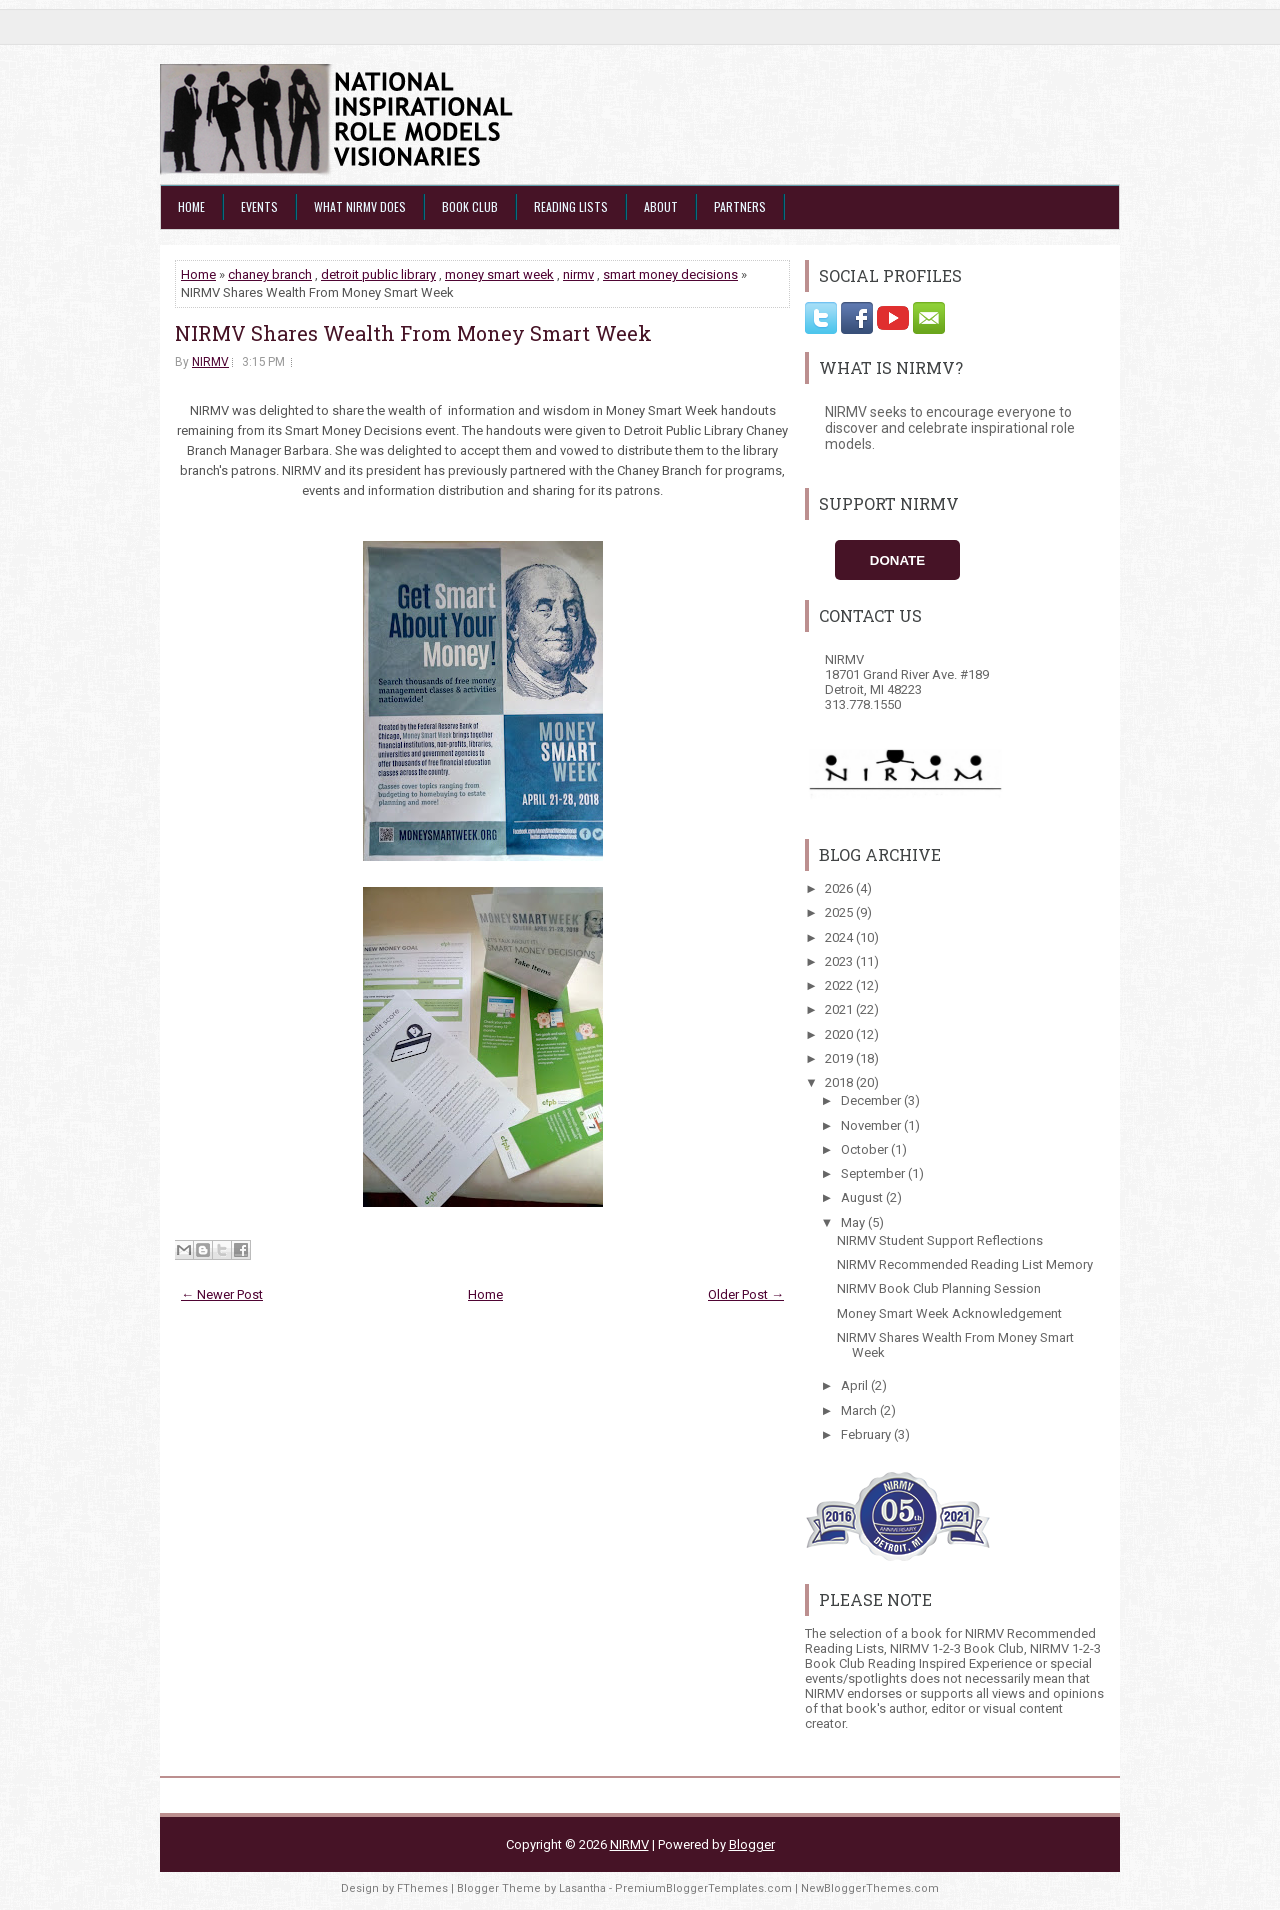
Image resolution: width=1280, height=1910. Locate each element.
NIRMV (210, 362)
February (867, 1434)
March (860, 1410)
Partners (740, 206)
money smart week (499, 274)
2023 (840, 961)
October (866, 1149)
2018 (840, 1082)
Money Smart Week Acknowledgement (949, 1313)
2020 (840, 1034)
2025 (840, 912)
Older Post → (746, 1294)
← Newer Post (222, 1294)
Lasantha (582, 1888)
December (872, 1100)
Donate (897, 560)
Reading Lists (571, 206)
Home (191, 206)
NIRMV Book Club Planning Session (939, 1288)
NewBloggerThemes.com (870, 1888)
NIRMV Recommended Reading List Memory (965, 1264)
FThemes (422, 1888)
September (874, 1173)
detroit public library (378, 274)
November (872, 1125)
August (863, 1197)
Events (259, 206)
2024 (840, 937)
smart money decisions (670, 274)
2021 (840, 1009)
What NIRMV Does (360, 206)
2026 (840, 888)
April (856, 1385)
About (661, 206)
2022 (840, 985)
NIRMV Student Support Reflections (940, 1240)
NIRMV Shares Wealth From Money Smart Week (413, 333)
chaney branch (270, 274)
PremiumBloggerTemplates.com (703, 1888)
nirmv (578, 274)
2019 (840, 1058)
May (854, 1222)
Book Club (470, 206)
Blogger (752, 1844)
